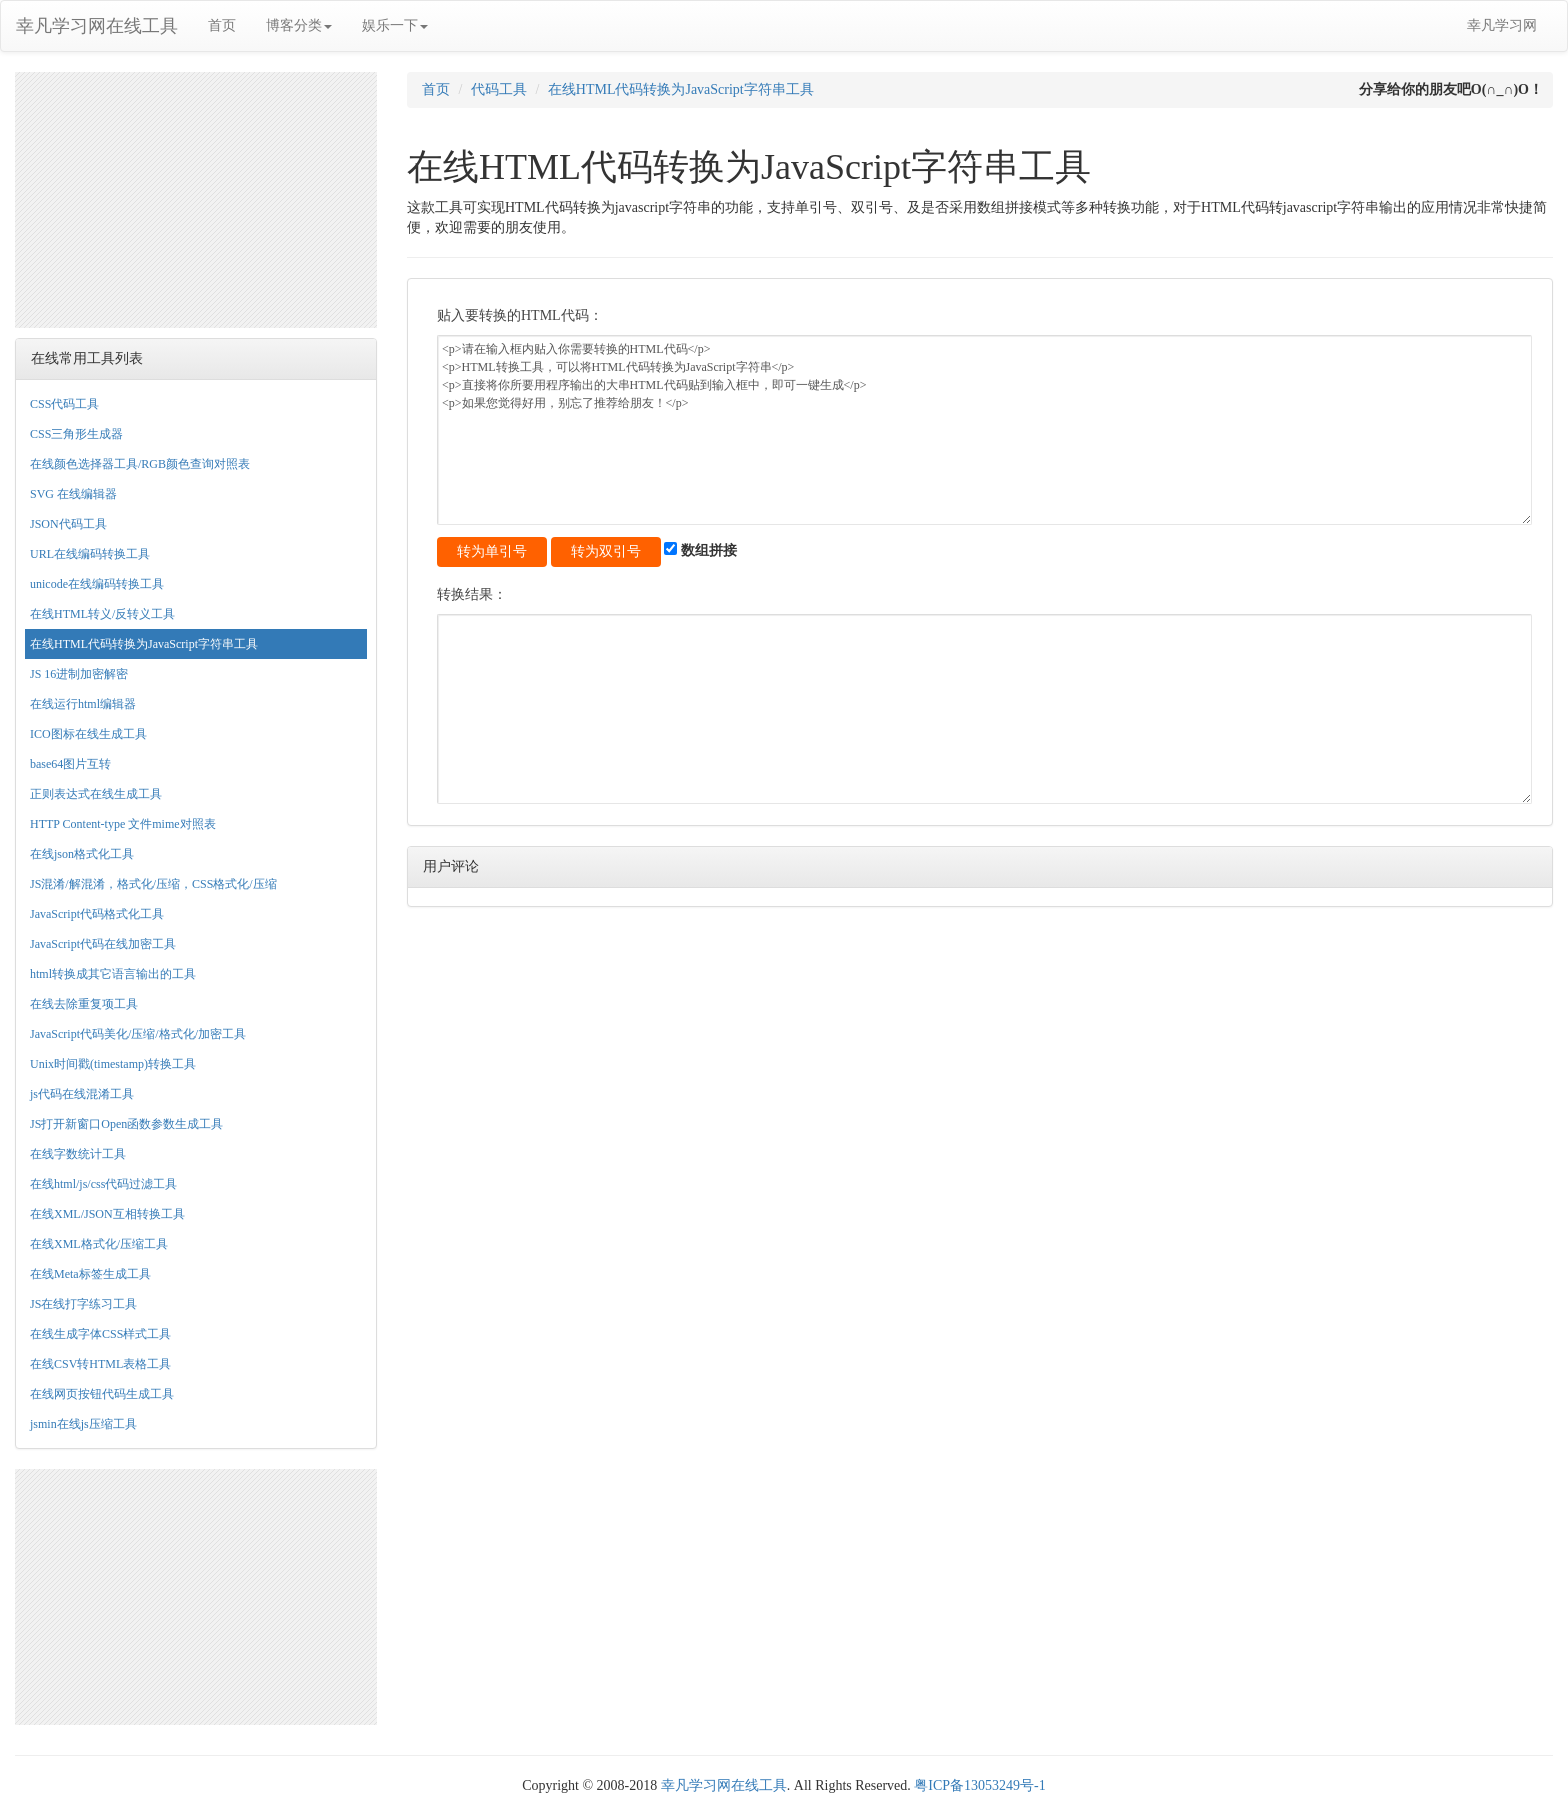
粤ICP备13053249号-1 (979, 1785)
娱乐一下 (395, 25)
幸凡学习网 (1502, 25)
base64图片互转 (70, 764)
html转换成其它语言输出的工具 (113, 974)
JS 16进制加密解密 (79, 674)
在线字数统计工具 (78, 1154)
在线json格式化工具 (82, 854)
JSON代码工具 (68, 524)
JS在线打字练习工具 (83, 1304)
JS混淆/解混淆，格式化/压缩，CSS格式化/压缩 (153, 884)
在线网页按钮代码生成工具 (102, 1394)
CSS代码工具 (64, 404)
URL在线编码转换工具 (90, 554)
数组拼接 (700, 550)
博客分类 (299, 25)
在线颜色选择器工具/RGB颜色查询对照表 (140, 464)
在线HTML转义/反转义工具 (102, 614)
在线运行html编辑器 (83, 704)
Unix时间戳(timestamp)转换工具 (113, 1064)
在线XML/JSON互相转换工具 (107, 1214)
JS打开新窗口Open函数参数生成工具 (126, 1124)
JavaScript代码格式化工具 (97, 914)
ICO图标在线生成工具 (88, 734)
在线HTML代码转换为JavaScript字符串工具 (144, 644)
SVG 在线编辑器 (73, 494)
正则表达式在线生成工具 (96, 794)
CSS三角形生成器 (76, 434)
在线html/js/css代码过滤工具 (103, 1184)
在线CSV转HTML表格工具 (100, 1364)
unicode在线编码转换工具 (97, 584)
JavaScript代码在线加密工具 (103, 944)
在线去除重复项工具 (84, 1004)
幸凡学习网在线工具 (97, 26)
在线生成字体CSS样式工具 (100, 1334)
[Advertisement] (196, 197)
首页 (222, 25)
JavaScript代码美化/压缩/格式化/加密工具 (138, 1034)
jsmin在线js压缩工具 (83, 1424)
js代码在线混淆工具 (82, 1094)
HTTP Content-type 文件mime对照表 (123, 824)
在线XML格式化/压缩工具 (99, 1244)
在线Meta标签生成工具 (90, 1274)
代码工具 (499, 89)
